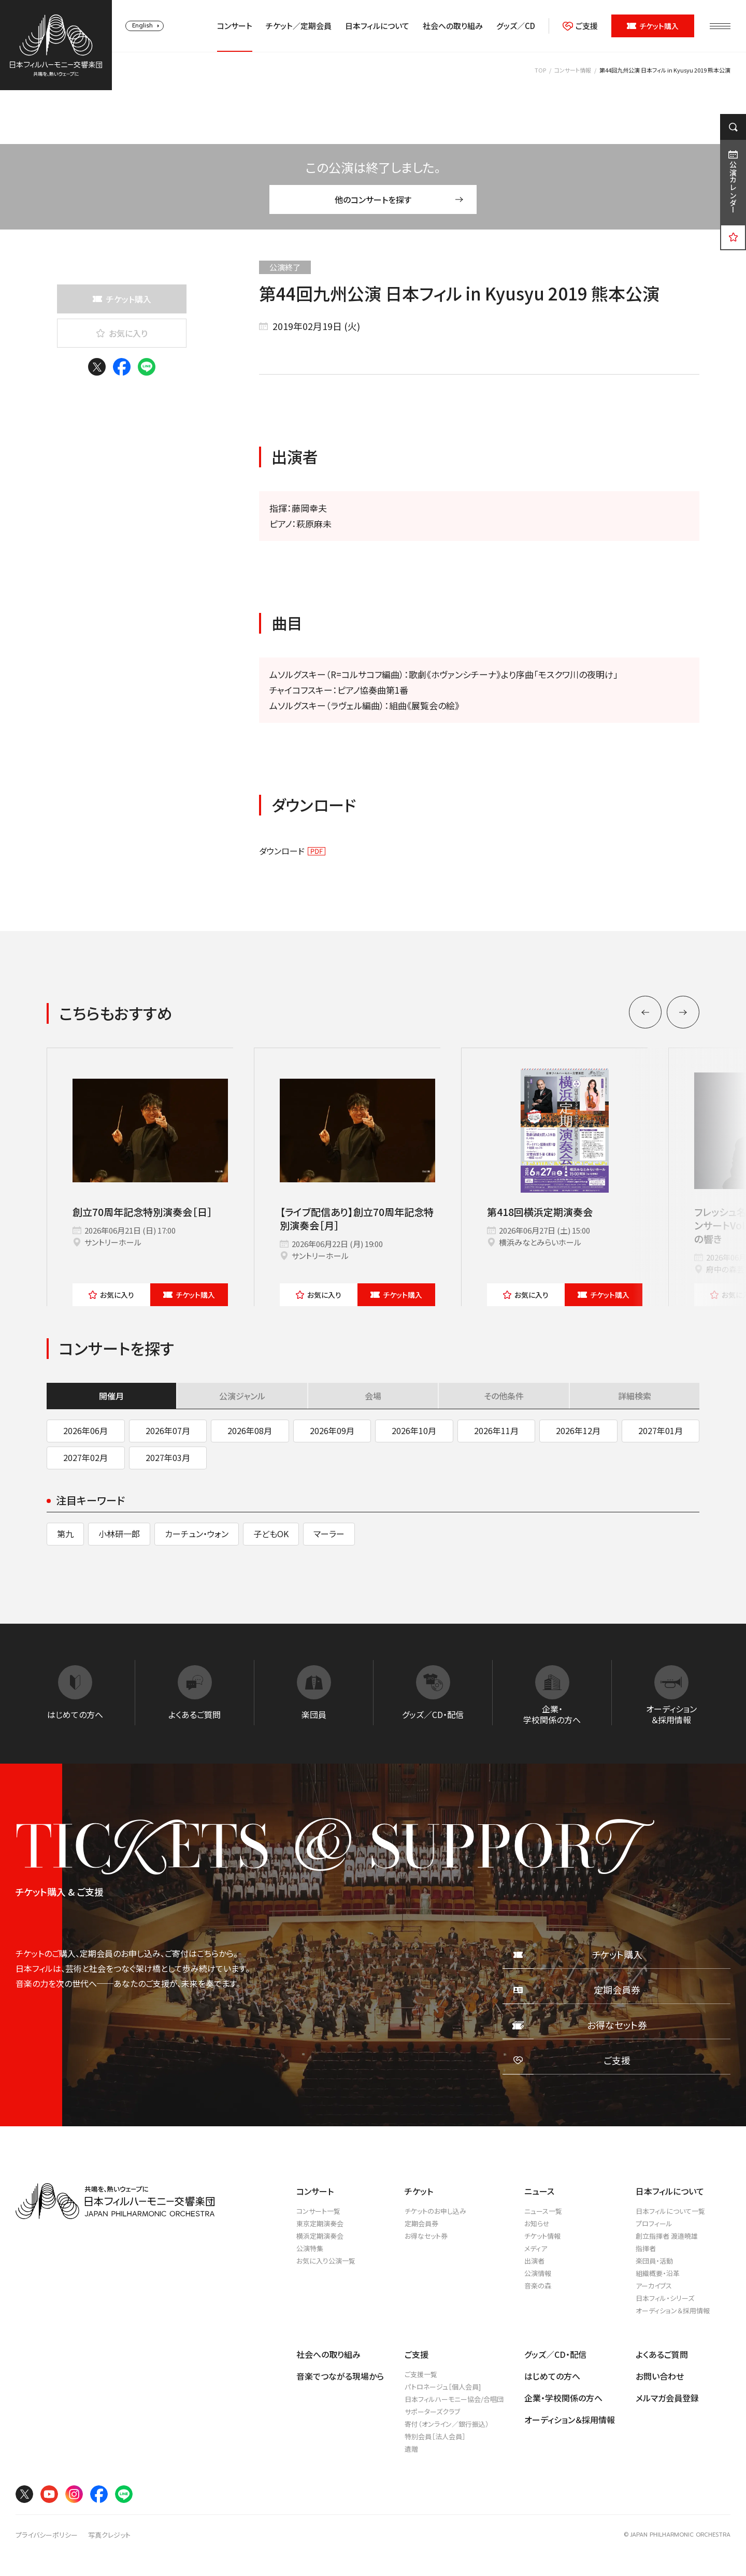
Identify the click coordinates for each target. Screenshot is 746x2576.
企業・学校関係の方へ (563, 2398)
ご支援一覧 (421, 2374)
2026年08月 (249, 1430)
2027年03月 (168, 1457)
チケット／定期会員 (299, 26)
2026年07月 (168, 1430)
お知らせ (537, 2223)
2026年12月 (578, 1430)
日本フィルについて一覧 (670, 2211)
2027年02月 (85, 1457)
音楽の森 (537, 2286)
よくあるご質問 (662, 2354)
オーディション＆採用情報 (673, 2310)
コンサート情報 (572, 70)
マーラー (329, 1533)
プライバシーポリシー (47, 2535)
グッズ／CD (515, 26)
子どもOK (271, 1533)
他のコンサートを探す (399, 199)
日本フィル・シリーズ (665, 2298)
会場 (373, 1396)
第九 (65, 1533)
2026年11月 (496, 1430)
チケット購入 (653, 26)
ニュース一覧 (543, 2211)
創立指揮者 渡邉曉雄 (667, 2236)
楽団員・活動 (654, 2261)
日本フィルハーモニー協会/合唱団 (454, 2399)
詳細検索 (634, 1396)
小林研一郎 (119, 1533)
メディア (535, 2248)
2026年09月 (332, 1430)
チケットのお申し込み (435, 2211)
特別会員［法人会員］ (435, 2436)
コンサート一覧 (318, 2211)
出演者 (534, 2261)
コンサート (234, 26)
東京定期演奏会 (319, 2223)
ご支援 (580, 26)
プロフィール (654, 2223)
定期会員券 (421, 2223)
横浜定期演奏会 (319, 2236)
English (142, 25)
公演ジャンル (242, 1396)
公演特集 (309, 2248)
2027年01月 (660, 1430)
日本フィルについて (377, 26)
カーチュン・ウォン (196, 1533)
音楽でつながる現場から (340, 2376)
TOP (540, 70)
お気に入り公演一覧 (325, 2261)
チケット (189, 1295)
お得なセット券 (426, 2236)
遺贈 (411, 2449)
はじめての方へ (552, 2376)
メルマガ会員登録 (667, 2398)
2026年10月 (414, 1430)
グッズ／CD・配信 (555, 2354)
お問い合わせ (660, 2376)
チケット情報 (542, 2236)
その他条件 (504, 1396)
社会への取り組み (453, 26)
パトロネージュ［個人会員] (443, 2387)
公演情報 (537, 2273)
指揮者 (646, 2248)
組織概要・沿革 (658, 2273)
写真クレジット (109, 2535)
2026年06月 (85, 1430)
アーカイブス (654, 2286)
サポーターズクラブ (432, 2411)
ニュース (539, 2191)
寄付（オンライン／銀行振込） (447, 2424)
